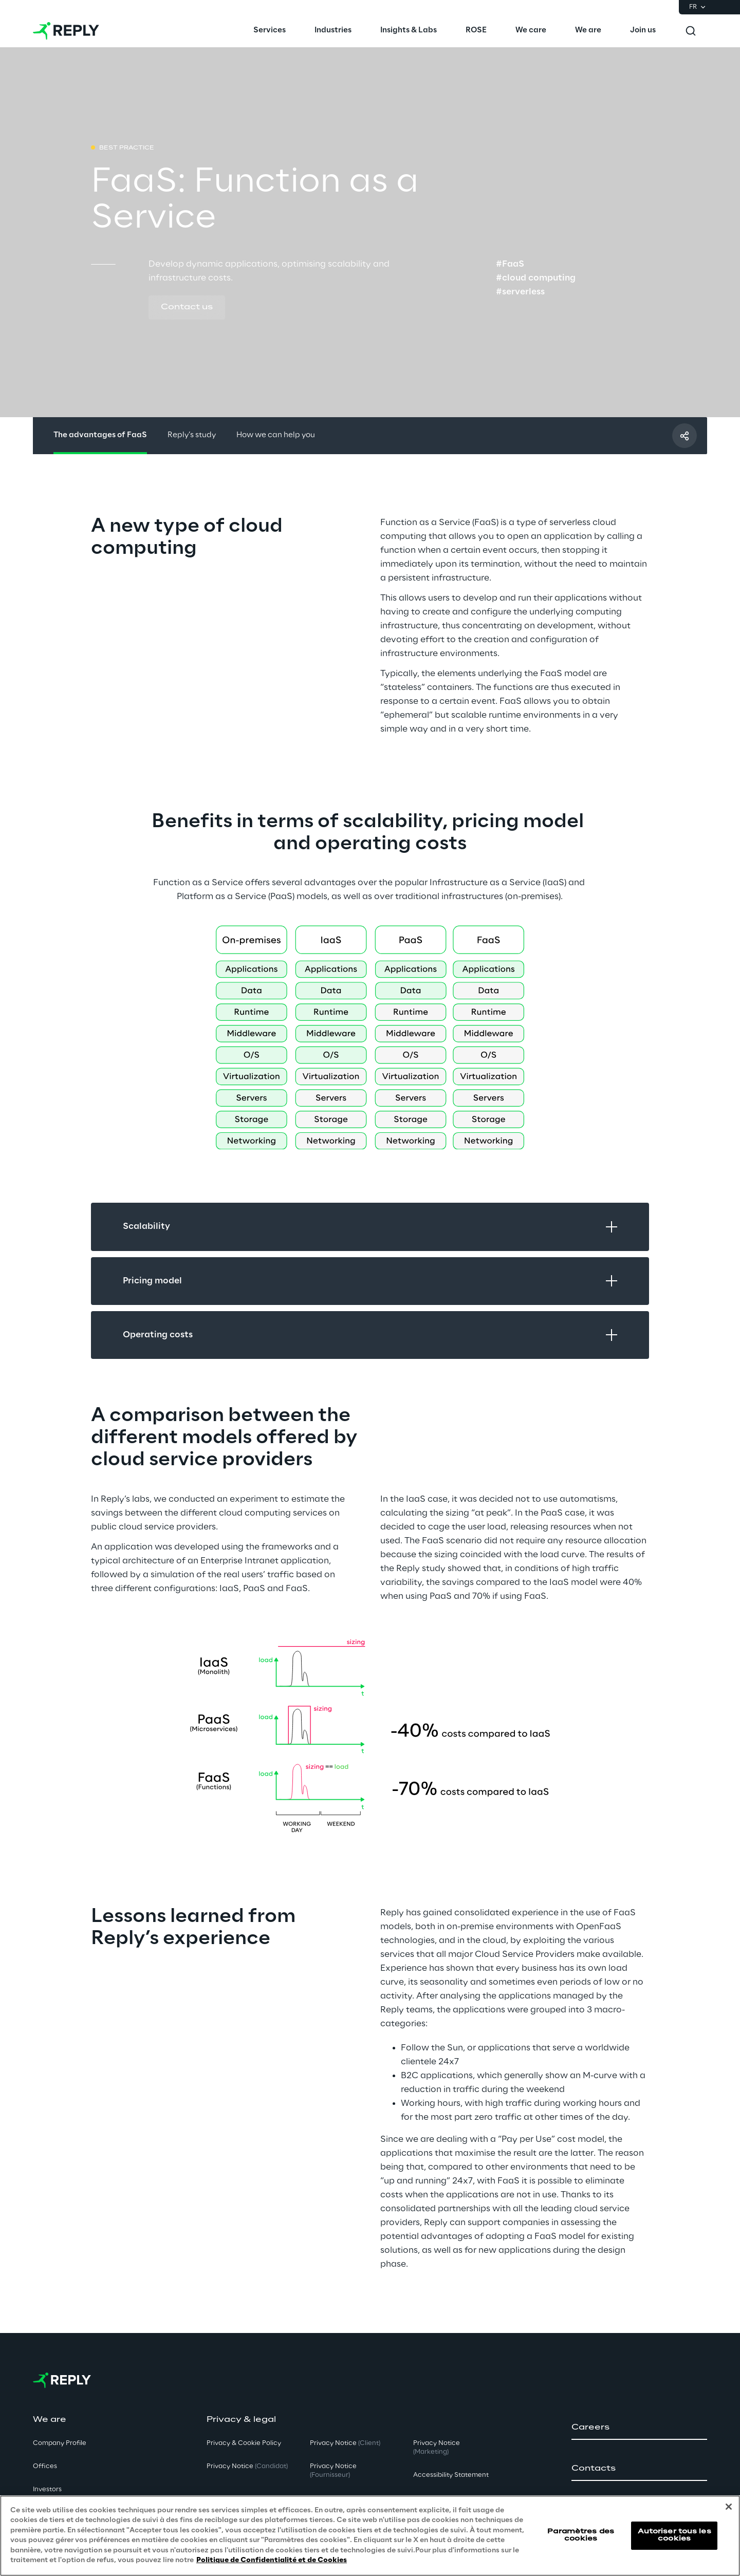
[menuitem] (269, 30)
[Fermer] (728, 2506)
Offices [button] (45, 2466)
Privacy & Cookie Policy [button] (244, 2443)
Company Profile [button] (59, 2443)
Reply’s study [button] (192, 435)
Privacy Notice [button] (247, 2466)
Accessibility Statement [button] (451, 2475)
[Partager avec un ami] (684, 435)
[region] (370, 2535)
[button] (187, 307)
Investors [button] (47, 2489)
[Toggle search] (690, 30)
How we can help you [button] (275, 435)
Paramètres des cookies (580, 2535)
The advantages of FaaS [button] (100, 435)
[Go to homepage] (66, 30)
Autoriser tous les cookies (674, 2535)
